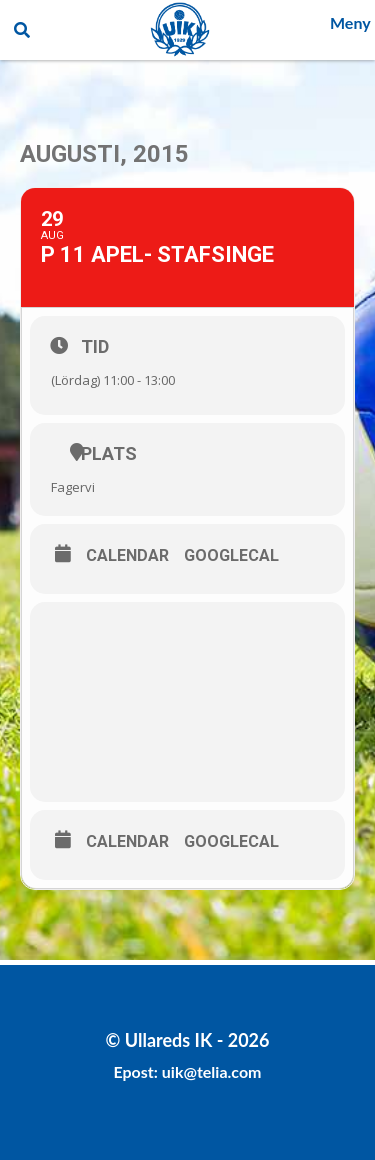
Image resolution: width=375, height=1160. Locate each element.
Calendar (127, 556)
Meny (350, 22)
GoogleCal (231, 556)
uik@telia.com (212, 1071)
